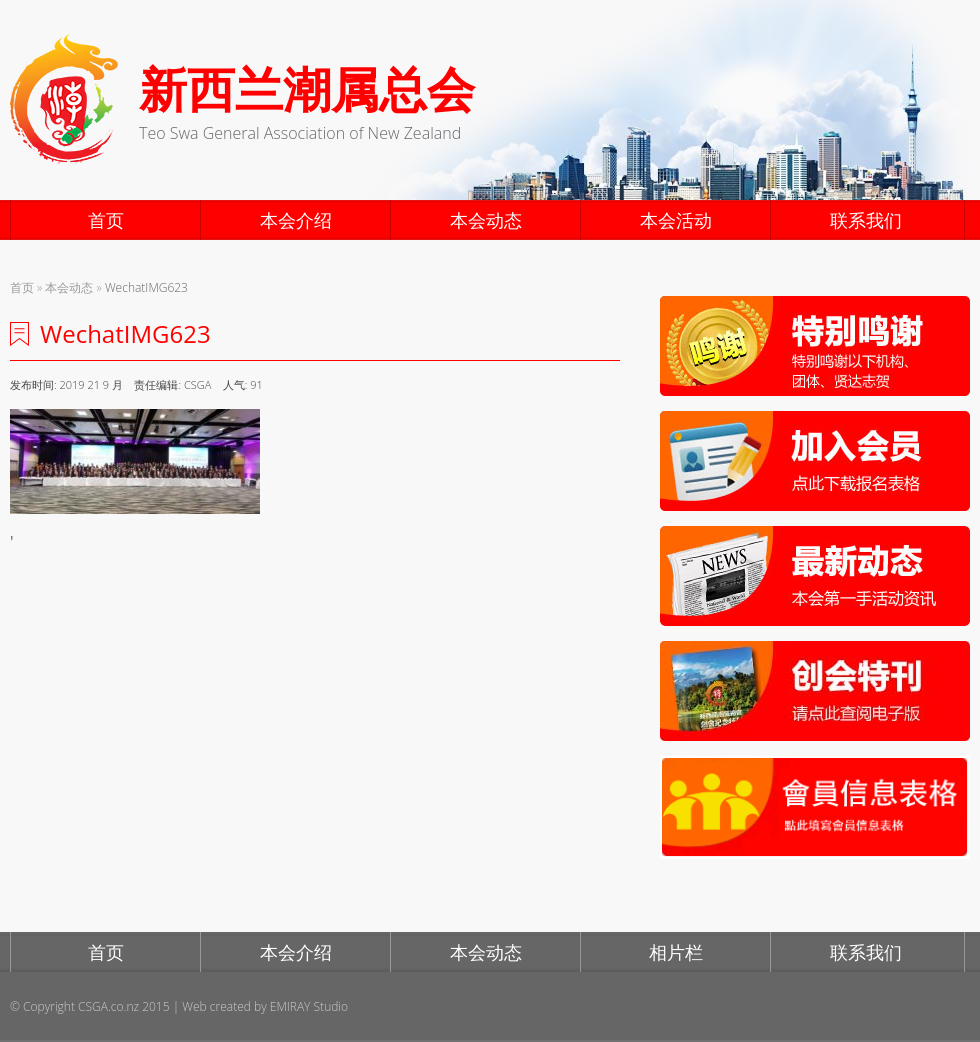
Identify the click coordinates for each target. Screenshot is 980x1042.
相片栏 (676, 952)
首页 (106, 220)
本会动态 (486, 220)
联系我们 (866, 220)
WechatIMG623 (146, 287)
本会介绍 (296, 220)
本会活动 (676, 220)
